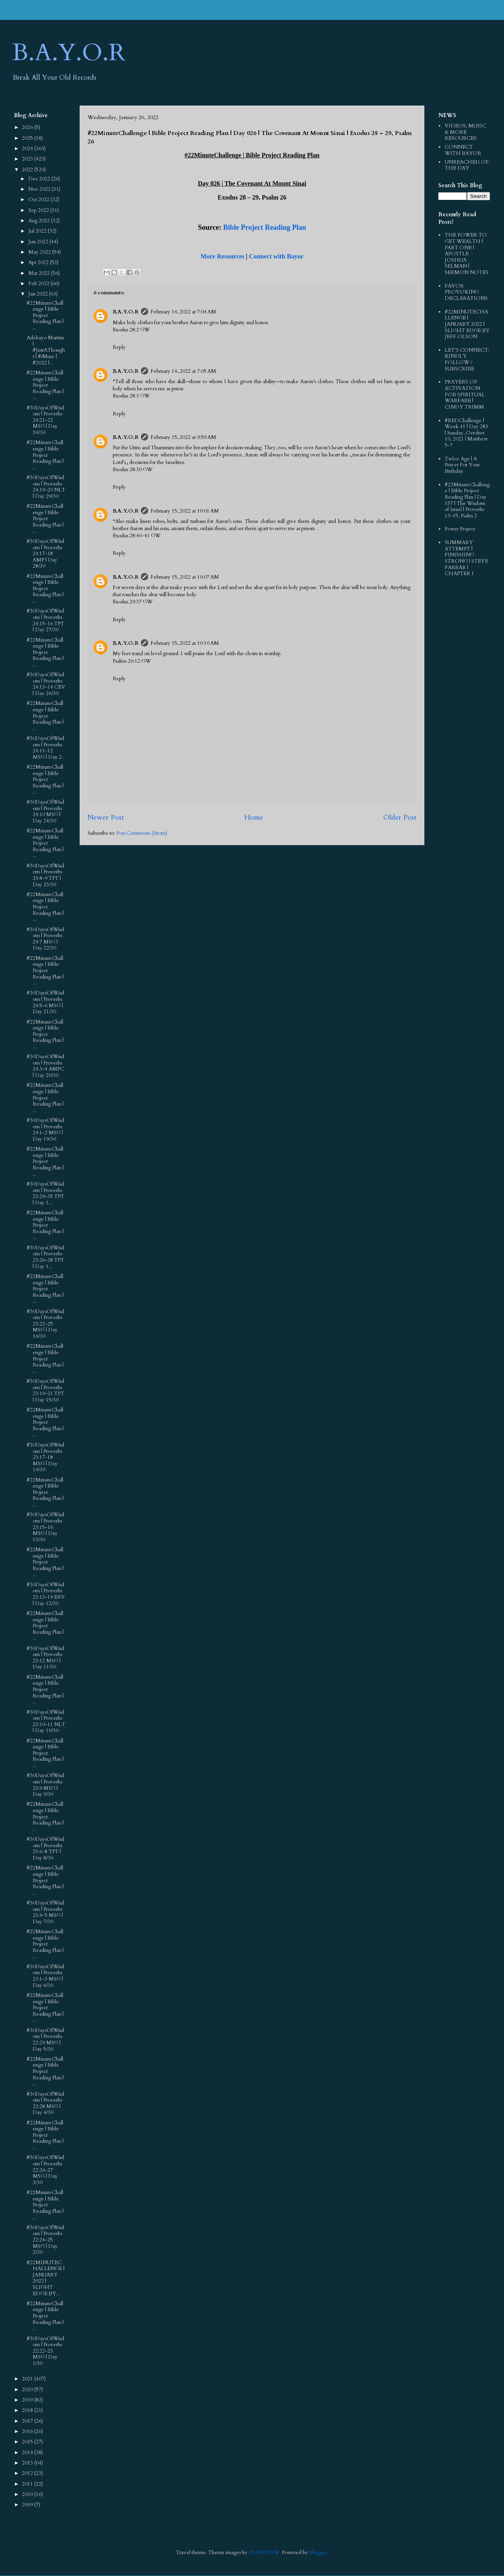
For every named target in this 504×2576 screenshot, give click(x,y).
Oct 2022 (39, 199)
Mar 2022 (39, 273)
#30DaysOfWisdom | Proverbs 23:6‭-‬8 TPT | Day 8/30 (45, 1849)
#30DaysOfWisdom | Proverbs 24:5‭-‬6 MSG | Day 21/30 (45, 1002)
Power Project (460, 528)
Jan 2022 (38, 294)
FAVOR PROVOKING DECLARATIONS (466, 292)
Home (253, 817)
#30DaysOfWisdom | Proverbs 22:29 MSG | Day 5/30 (45, 2040)
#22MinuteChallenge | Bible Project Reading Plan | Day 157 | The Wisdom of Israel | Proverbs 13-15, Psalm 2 (467, 500)
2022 (28, 169)
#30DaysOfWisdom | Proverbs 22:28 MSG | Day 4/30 (45, 2103)
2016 (28, 2431)
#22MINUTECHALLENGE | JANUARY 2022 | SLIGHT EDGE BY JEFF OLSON (467, 324)
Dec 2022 (39, 178)
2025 (28, 138)
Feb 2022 (39, 283)
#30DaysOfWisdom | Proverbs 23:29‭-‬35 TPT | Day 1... (45, 1193)
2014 (28, 2452)
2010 (28, 2494)
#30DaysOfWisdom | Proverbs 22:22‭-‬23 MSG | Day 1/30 (45, 2351)
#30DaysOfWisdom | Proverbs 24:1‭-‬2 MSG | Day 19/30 (45, 1130)
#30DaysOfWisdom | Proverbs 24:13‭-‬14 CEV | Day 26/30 (46, 684)
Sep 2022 (39, 210)
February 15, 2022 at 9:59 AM (183, 437)
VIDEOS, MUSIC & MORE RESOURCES (465, 132)
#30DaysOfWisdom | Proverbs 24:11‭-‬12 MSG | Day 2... (46, 748)
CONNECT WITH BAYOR (463, 150)
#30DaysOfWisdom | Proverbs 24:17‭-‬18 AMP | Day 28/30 (45, 554)
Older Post (399, 817)
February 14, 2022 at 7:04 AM (183, 311)
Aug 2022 (39, 220)
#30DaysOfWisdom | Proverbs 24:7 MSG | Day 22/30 (45, 939)
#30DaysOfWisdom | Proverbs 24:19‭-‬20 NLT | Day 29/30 (46, 487)
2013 (28, 2462)
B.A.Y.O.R (68, 53)
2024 (28, 148)
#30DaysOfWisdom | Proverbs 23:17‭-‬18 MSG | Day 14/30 (45, 1457)
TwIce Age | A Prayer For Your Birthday (462, 465)
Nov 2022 (40, 189)
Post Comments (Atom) (141, 833)
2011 (28, 2484)
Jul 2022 (38, 231)
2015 (28, 2441)
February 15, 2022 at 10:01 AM (184, 511)
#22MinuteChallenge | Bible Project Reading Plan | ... (45, 315)
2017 (28, 2421)
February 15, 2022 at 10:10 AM (184, 643)
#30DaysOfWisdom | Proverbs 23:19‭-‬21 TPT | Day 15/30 (45, 1390)
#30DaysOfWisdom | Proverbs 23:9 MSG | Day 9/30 (45, 1785)
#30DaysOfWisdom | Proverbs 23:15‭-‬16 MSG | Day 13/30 (45, 1527)
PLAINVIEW (264, 2552)
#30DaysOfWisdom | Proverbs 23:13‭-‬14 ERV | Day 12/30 (46, 1594)
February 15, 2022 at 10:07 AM (184, 577)
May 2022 (40, 252)
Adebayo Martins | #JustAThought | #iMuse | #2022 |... (46, 350)
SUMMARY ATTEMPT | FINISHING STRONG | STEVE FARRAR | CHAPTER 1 (466, 558)
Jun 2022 (38, 241)
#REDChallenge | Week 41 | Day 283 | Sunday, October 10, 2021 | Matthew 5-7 (466, 433)
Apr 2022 (39, 262)
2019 (28, 2400)
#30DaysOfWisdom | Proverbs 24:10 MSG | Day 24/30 (45, 811)
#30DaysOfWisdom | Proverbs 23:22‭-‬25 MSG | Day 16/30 (45, 1324)
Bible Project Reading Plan (264, 227)
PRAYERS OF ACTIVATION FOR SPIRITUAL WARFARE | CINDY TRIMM (465, 394)
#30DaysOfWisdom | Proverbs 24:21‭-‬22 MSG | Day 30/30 (45, 420)
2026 (28, 127)
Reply (119, 347)
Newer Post (106, 817)
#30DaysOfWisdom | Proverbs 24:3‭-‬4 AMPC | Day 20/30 (45, 1066)
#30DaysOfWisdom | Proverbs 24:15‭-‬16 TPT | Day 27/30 (45, 620)
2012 (28, 2473)
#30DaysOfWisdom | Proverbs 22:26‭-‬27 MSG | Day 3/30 (45, 2170)
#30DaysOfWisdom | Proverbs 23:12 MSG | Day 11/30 (45, 1658)
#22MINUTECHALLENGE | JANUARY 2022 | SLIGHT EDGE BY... (45, 2278)
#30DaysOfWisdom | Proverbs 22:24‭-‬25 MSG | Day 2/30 (45, 2240)
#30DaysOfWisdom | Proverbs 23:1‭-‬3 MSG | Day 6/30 (45, 1976)
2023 (28, 158)
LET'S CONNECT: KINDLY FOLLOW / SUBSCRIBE (467, 359)
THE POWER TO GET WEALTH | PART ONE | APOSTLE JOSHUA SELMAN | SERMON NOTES (466, 253)
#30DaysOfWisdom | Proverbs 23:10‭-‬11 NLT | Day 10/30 (46, 1721)
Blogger (318, 2552)
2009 (28, 2504)
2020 (28, 2389)
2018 (28, 2410)
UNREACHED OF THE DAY (467, 165)
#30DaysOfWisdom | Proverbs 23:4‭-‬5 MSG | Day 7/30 (45, 1912)
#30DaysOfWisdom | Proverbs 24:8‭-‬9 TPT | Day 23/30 (45, 875)
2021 (28, 2378)
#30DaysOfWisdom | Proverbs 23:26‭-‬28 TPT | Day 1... (45, 1257)
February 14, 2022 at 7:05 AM (183, 371)
